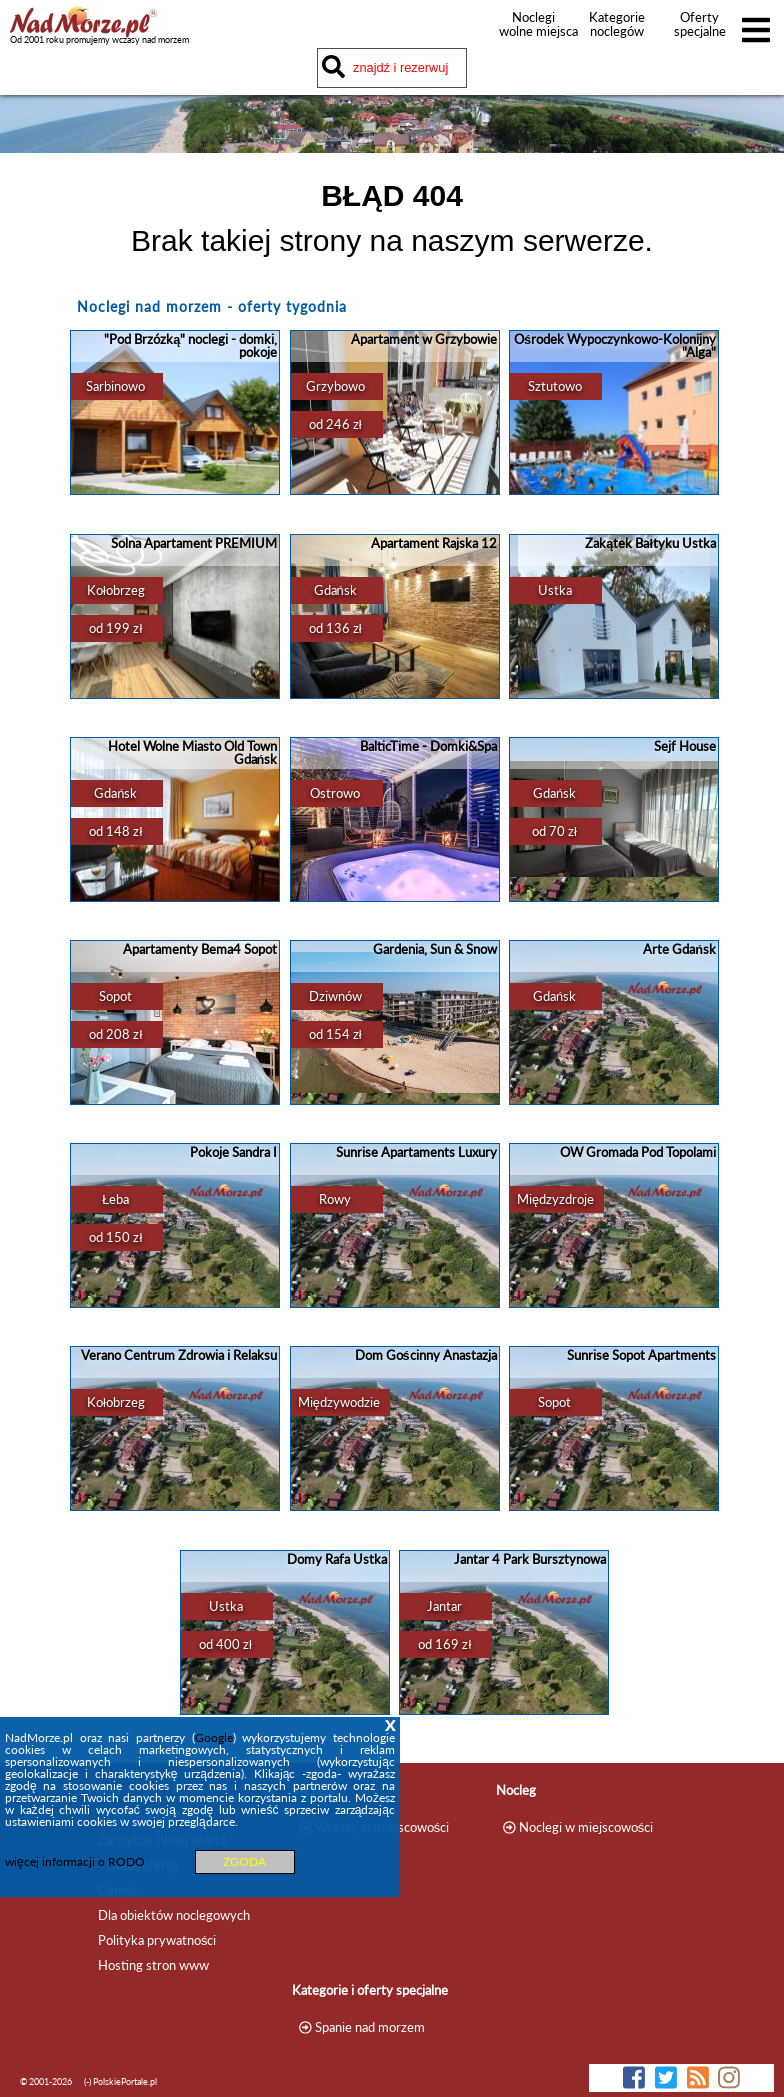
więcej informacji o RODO (75, 1861)
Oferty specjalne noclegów (700, 31)
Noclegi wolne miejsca (533, 24)
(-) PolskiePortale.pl (120, 2081)
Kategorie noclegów (617, 24)
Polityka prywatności (157, 1940)
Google (214, 1737)
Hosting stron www (153, 1965)
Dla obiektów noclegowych (174, 1915)
